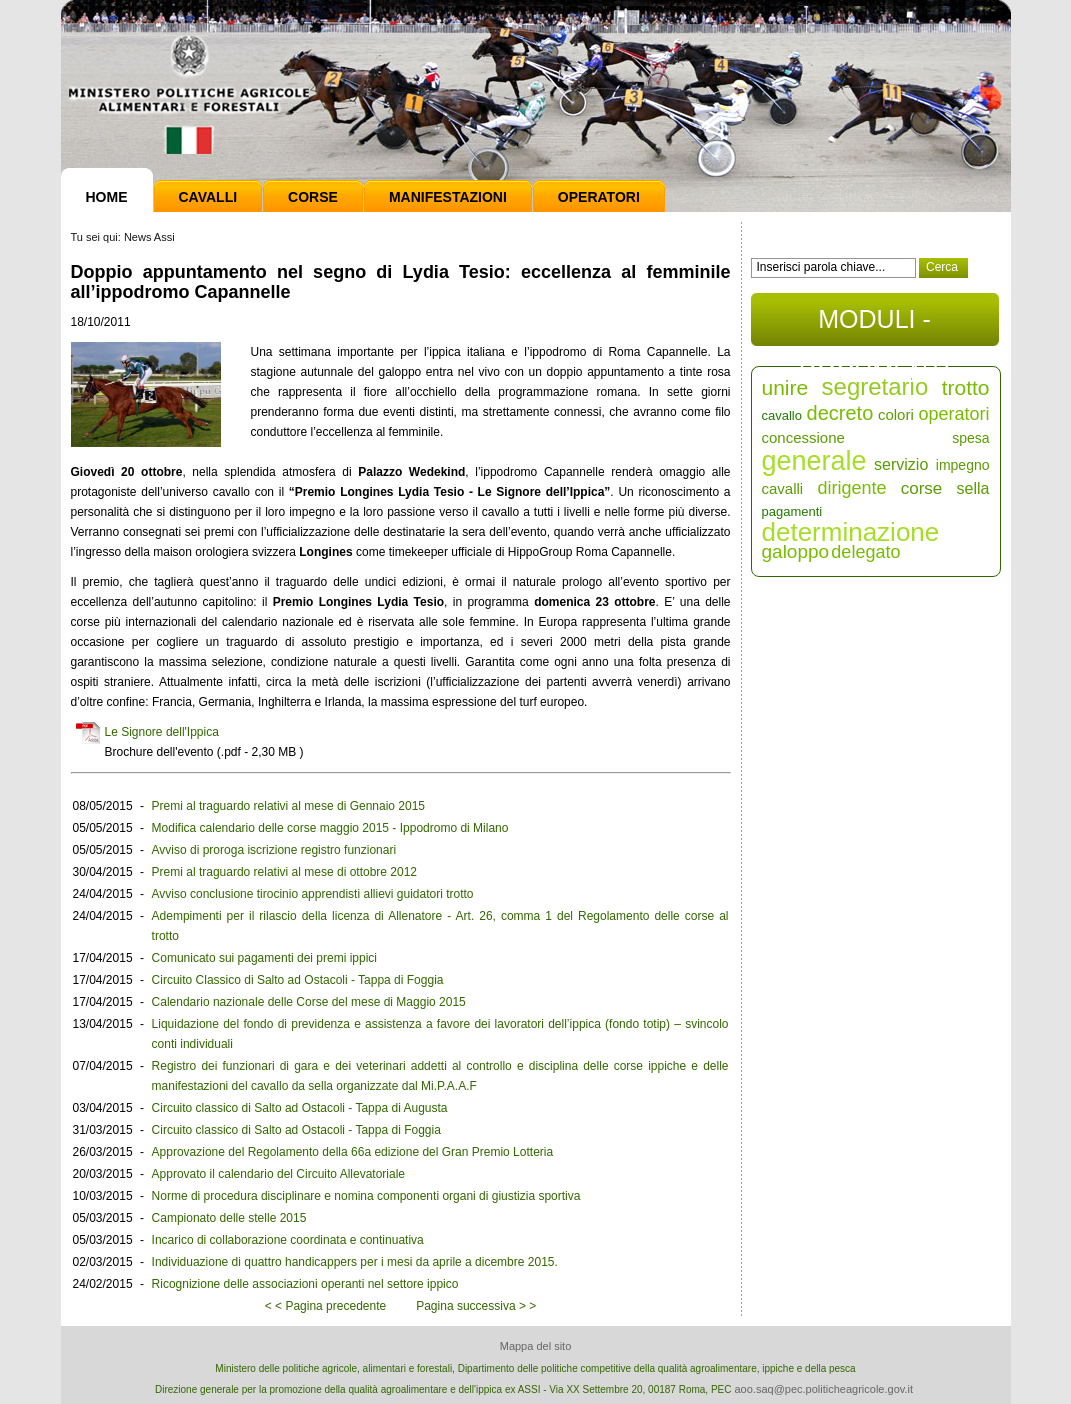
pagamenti (792, 511)
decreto (840, 413)
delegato (865, 552)
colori (896, 414)
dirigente (851, 488)
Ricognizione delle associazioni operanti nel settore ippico (305, 1284)
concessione (803, 437)
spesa (970, 438)
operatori (953, 414)
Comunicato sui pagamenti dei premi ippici (264, 958)
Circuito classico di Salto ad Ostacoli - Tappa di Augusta (300, 1108)
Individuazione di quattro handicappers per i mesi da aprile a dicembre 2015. (355, 1262)
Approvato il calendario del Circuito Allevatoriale (278, 1174)
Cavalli (208, 197)
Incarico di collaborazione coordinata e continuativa (288, 1240)
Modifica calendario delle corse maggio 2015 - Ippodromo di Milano (330, 828)
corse (922, 488)
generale (814, 461)
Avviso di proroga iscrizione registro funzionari (274, 850)
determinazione (851, 532)
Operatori (599, 197)
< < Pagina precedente (325, 1306)
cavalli (783, 488)
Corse (313, 197)
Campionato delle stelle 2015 (229, 1218)
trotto (966, 387)
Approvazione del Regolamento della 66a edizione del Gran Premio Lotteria (353, 1152)
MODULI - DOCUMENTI (874, 325)
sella (973, 488)
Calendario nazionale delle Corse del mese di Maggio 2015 (309, 1002)
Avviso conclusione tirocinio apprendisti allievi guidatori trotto (313, 894)
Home (107, 197)
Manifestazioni (448, 197)
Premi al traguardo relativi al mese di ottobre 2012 (284, 872)
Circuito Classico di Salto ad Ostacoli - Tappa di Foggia (298, 980)
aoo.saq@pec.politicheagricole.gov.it (823, 1389)
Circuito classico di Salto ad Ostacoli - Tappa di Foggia (296, 1130)
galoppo (796, 551)
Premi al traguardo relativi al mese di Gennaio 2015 (288, 806)
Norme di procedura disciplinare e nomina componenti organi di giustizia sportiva (366, 1196)
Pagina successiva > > (476, 1306)
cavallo (782, 415)
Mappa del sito (536, 1346)
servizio (901, 464)
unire (785, 387)
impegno (963, 465)
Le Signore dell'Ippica (162, 732)
